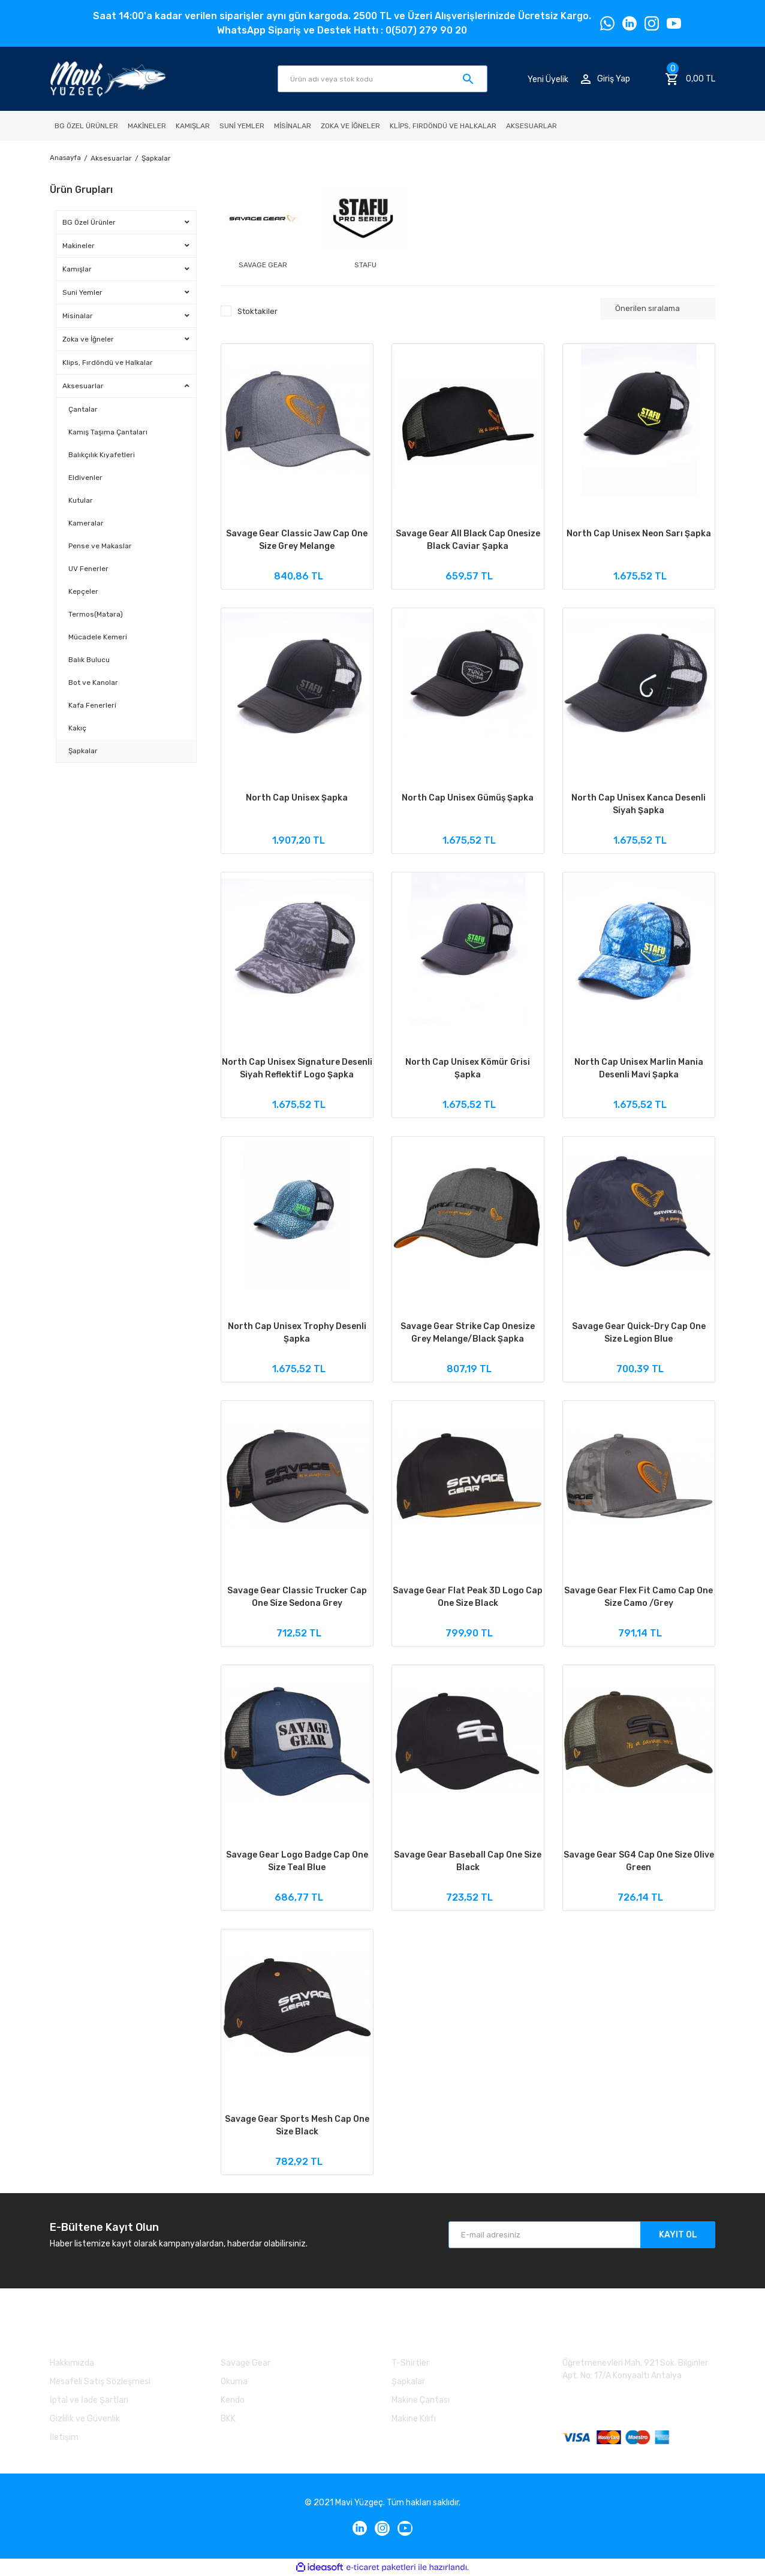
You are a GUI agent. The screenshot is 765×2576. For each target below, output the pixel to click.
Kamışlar (77, 269)
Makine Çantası (420, 2400)
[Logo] (107, 79)
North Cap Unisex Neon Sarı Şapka (639, 534)
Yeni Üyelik (548, 79)
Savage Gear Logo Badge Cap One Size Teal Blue (297, 1861)
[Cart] (690, 79)
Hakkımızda (72, 2363)
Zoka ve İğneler (88, 339)
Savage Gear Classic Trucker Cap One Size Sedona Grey (297, 1597)
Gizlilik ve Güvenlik (85, 2419)
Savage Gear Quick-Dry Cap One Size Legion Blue (639, 1332)
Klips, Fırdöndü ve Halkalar (107, 362)
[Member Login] (605, 79)
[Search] (382, 78)
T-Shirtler (410, 2363)
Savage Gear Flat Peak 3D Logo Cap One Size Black (468, 1597)
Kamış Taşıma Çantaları (107, 432)
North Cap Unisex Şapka (297, 798)
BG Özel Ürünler (89, 222)
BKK (228, 2419)
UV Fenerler (88, 568)
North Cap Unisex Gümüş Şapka (468, 798)
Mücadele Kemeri (97, 637)
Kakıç (77, 728)
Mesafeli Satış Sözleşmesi (100, 2381)
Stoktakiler (257, 311)
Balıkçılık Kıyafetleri (101, 455)
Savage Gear (245, 2363)
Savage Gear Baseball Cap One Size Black (467, 1861)
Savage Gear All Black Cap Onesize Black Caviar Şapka (468, 540)
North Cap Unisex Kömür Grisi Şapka (467, 1068)
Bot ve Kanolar (93, 682)
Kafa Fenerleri (92, 705)
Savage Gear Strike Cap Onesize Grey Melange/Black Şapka (467, 1332)
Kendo (233, 2400)
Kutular (80, 500)
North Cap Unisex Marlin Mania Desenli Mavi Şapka (638, 1068)
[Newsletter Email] (581, 2234)
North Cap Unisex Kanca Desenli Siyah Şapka (638, 804)
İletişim (64, 2437)
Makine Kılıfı (413, 2419)
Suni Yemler (82, 292)
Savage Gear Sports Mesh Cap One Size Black (297, 2125)
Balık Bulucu (89, 660)
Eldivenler (85, 477)
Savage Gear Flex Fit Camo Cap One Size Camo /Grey (638, 1597)
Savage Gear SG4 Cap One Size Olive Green (639, 1861)
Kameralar (86, 523)
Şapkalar (158, 158)
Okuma (234, 2381)
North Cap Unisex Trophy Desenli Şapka (297, 1332)
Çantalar (83, 409)
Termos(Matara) (95, 614)
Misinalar (77, 316)
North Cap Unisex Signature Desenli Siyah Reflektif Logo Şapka (297, 1068)
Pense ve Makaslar (100, 546)
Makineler (78, 245)
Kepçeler (83, 591)
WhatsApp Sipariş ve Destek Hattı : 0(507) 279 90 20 (342, 30)
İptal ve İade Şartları (89, 2400)
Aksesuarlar (83, 386)
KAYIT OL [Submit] (678, 2235)
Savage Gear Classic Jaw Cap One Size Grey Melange (297, 540)
